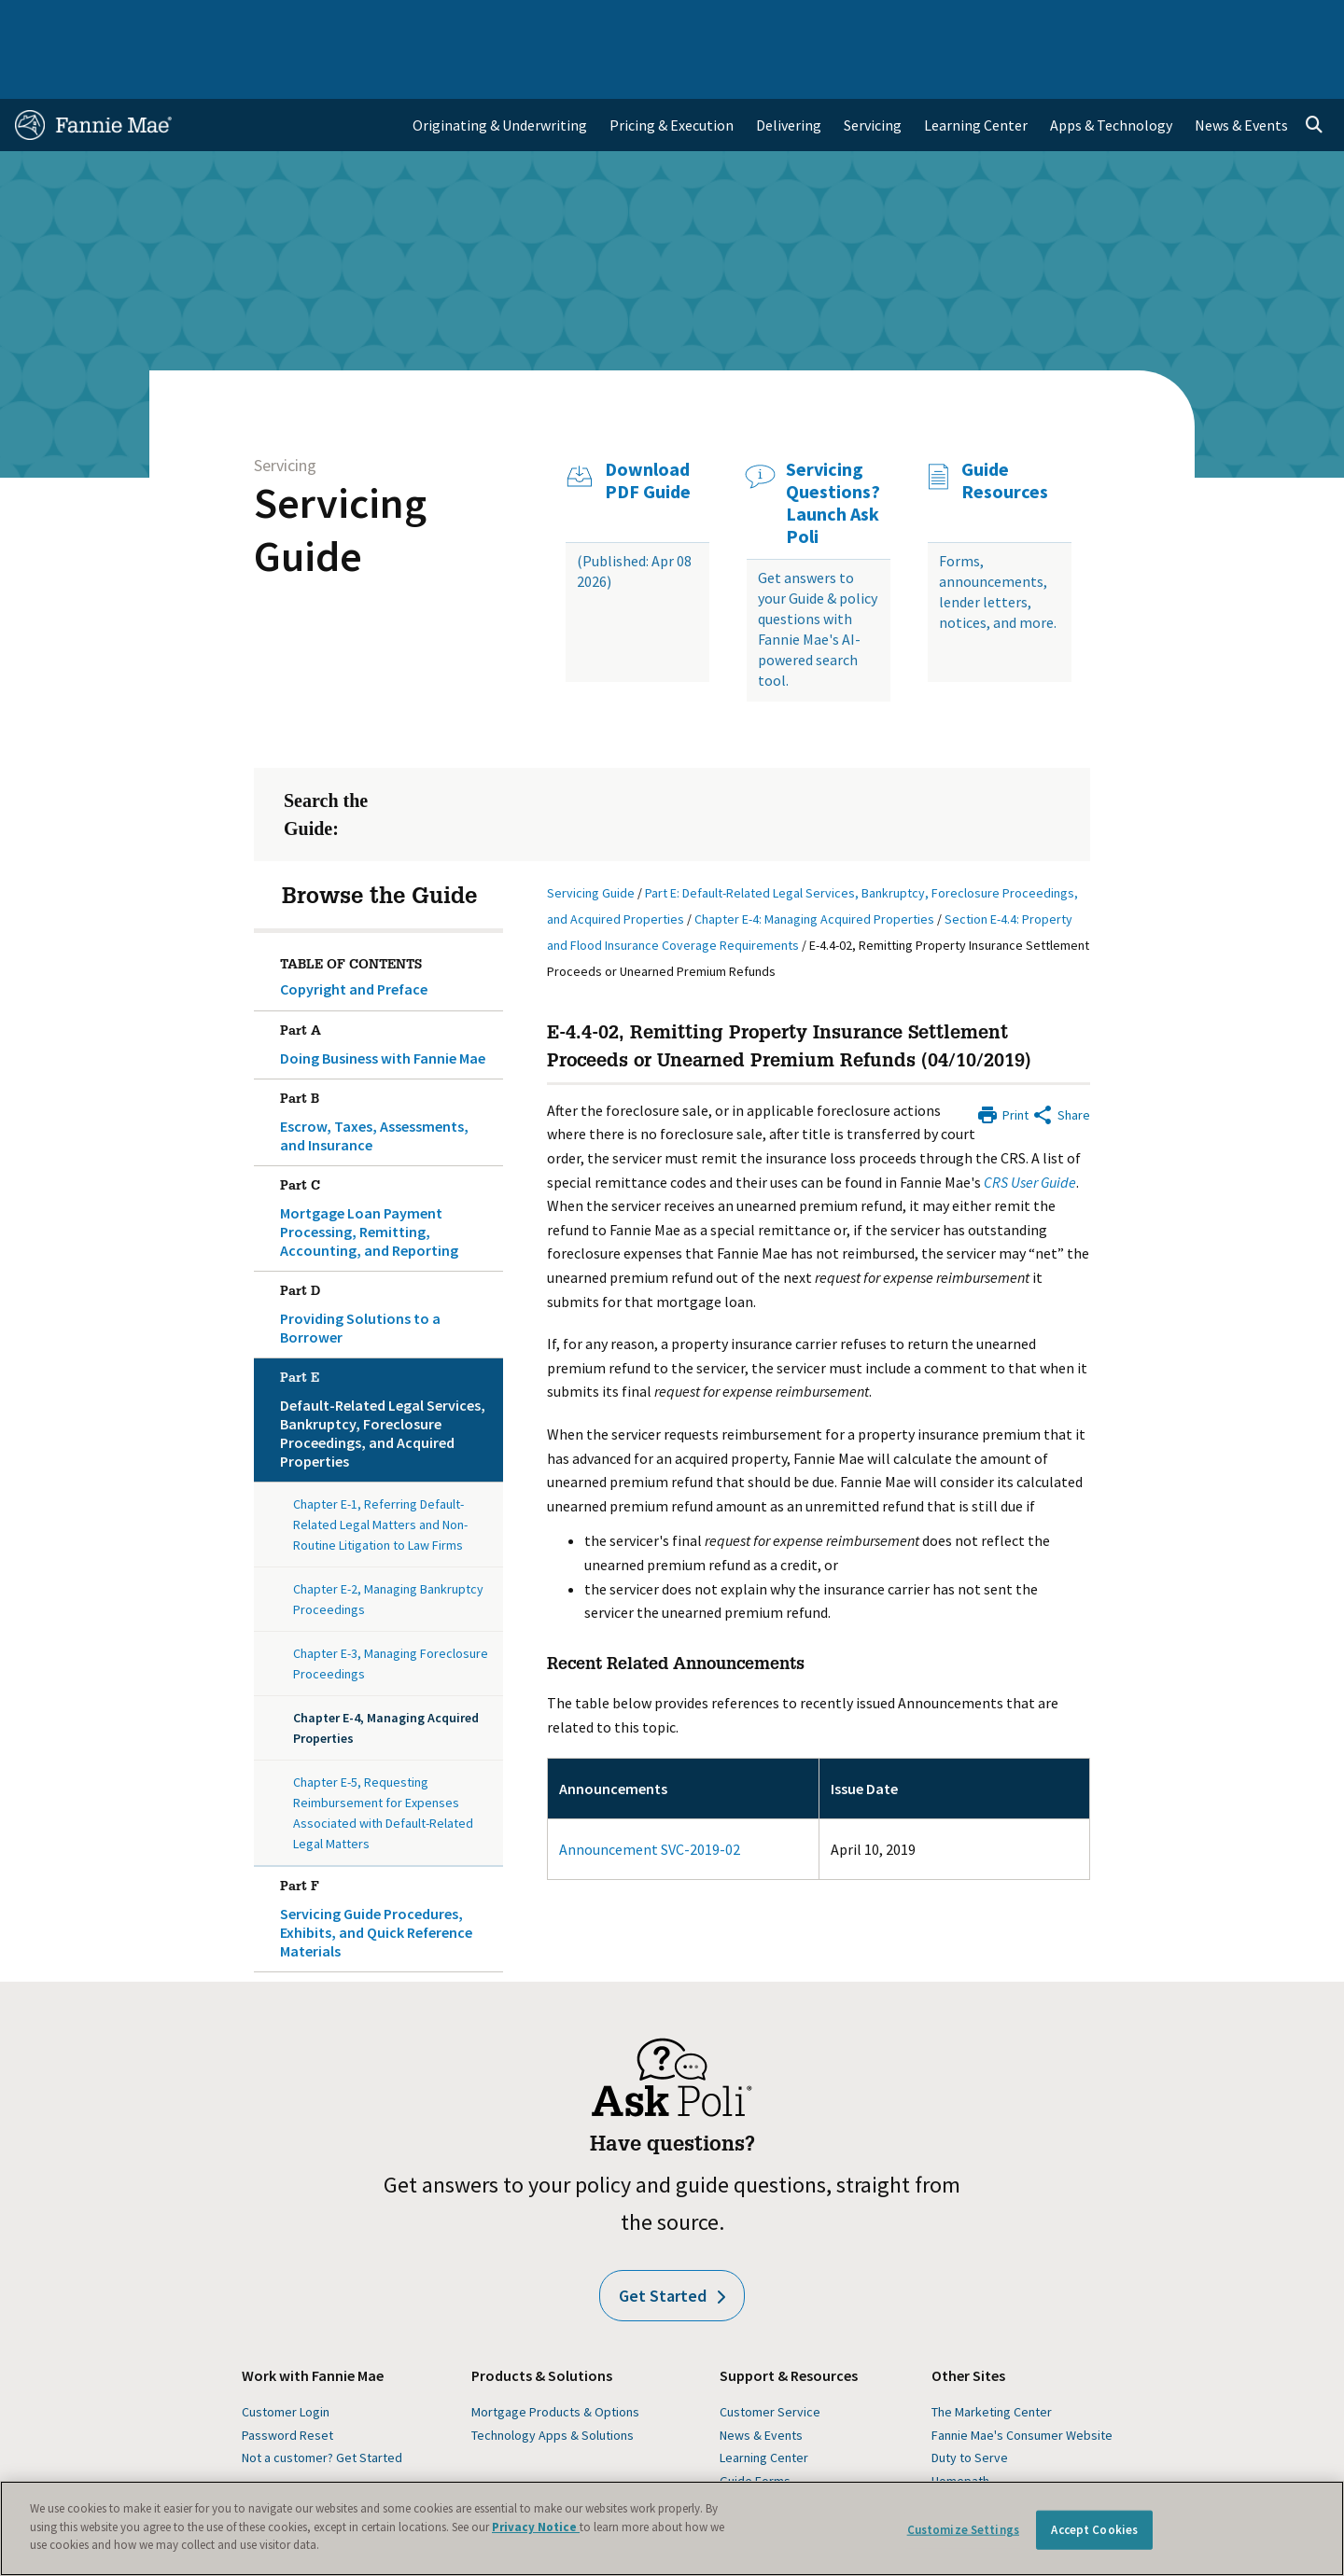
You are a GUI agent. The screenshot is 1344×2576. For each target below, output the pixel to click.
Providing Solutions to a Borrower (388, 1256)
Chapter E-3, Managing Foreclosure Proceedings (390, 1609)
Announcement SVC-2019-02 (649, 1795)
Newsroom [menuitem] (1119, 22)
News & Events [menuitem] (1241, 71)
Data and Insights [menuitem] (1004, 22)
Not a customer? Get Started (322, 2403)
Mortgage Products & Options (555, 2357)
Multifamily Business (323, 22)
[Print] (1002, 1059)
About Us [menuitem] (897, 22)
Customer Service (770, 2357)
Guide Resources (1004, 426)
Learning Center (764, 2403)
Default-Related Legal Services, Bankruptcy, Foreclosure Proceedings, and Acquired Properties (388, 1362)
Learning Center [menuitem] (976, 71)
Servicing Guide (340, 475)
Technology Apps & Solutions (552, 2381)
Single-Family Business (161, 22)
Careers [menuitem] (1200, 22)
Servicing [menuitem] (873, 71)
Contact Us (1282, 22)
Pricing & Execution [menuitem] (671, 71)
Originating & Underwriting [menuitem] (500, 71)
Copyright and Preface (353, 935)
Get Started (672, 2241)
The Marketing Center (991, 2357)
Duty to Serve (969, 2403)
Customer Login (285, 2357)
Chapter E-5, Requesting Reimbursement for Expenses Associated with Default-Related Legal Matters (383, 1759)
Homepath (960, 2426)
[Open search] (1314, 71)
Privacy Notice (536, 2527)
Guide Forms (755, 2426)
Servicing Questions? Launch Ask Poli (833, 449)
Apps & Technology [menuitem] (1111, 71)
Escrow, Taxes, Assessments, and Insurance (388, 1064)
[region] (672, 2528)
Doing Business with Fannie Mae (388, 987)
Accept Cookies (1094, 2530)
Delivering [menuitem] (788, 71)
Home (45, 22)
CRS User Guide (1030, 1128)
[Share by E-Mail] (1060, 1059)
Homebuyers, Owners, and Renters (647, 22)
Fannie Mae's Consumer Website (1022, 2381)
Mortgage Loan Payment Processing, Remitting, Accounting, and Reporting (388, 1160)
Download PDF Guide (648, 426)
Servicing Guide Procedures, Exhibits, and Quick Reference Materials (388, 1861)
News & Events (761, 2381)
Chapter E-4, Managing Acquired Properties (386, 1673)
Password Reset (287, 2381)
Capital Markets (463, 22)
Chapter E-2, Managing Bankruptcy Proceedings (388, 1545)
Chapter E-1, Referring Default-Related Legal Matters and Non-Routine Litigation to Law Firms (380, 1470)
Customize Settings (963, 2530)
